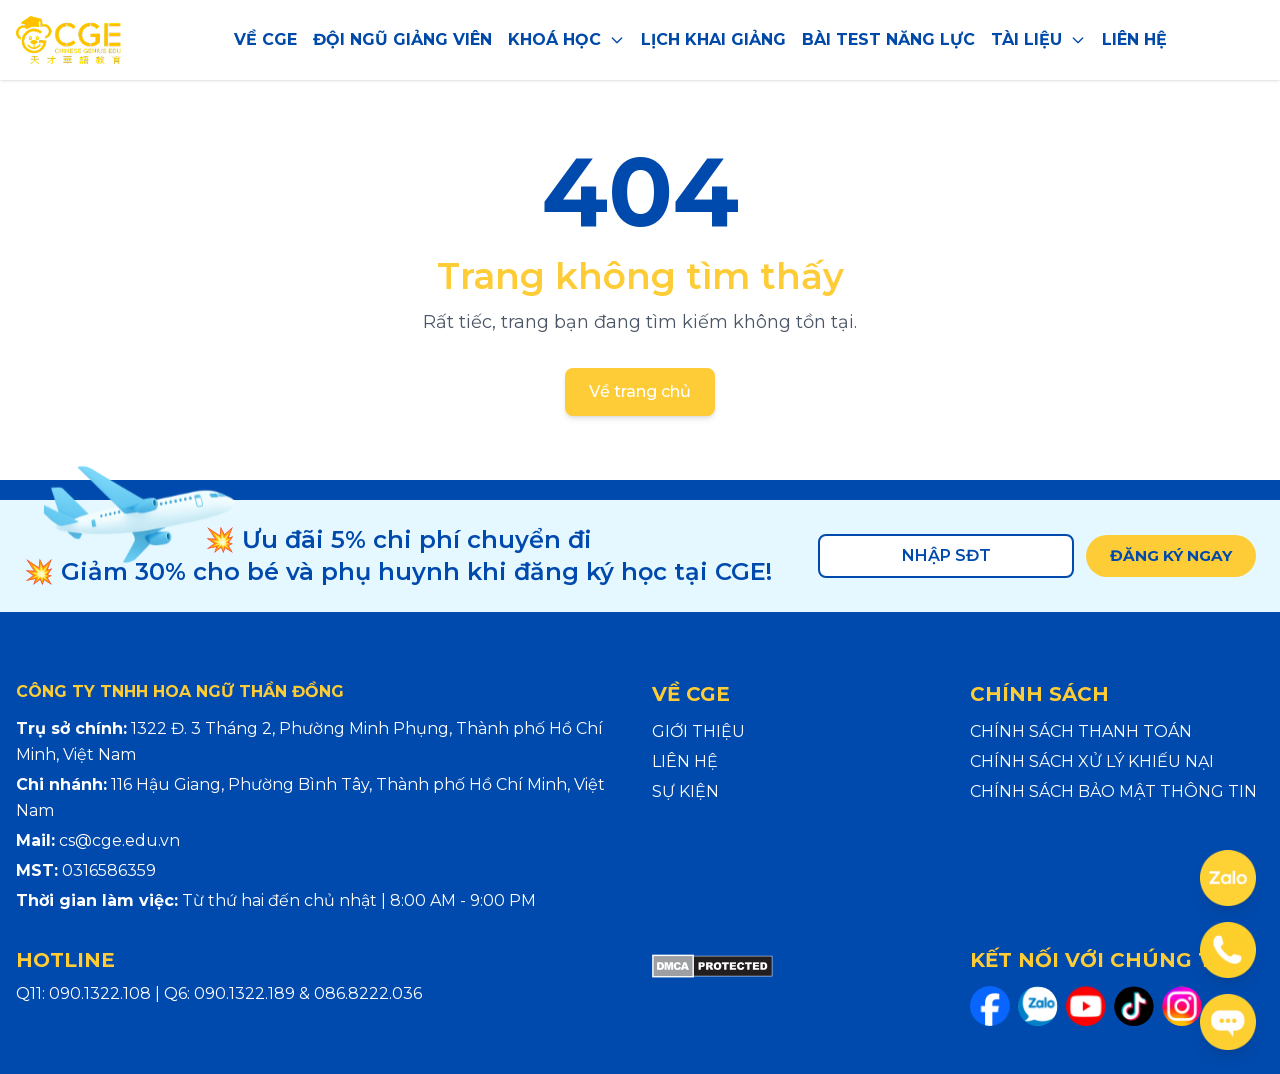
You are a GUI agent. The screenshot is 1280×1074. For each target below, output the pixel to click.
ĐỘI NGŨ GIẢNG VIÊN (402, 39)
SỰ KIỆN (685, 791)
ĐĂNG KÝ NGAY (1167, 555)
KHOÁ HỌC (566, 39)
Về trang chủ (640, 391)
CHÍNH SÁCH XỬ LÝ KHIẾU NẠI (1092, 761)
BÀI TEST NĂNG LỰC (888, 39)
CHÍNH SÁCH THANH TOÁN (1081, 731)
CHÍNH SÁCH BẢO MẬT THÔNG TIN (1113, 791)
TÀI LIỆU (1038, 39)
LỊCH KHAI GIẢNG (713, 39)
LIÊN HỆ (1134, 39)
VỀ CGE (265, 39)
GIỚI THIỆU (698, 731)
